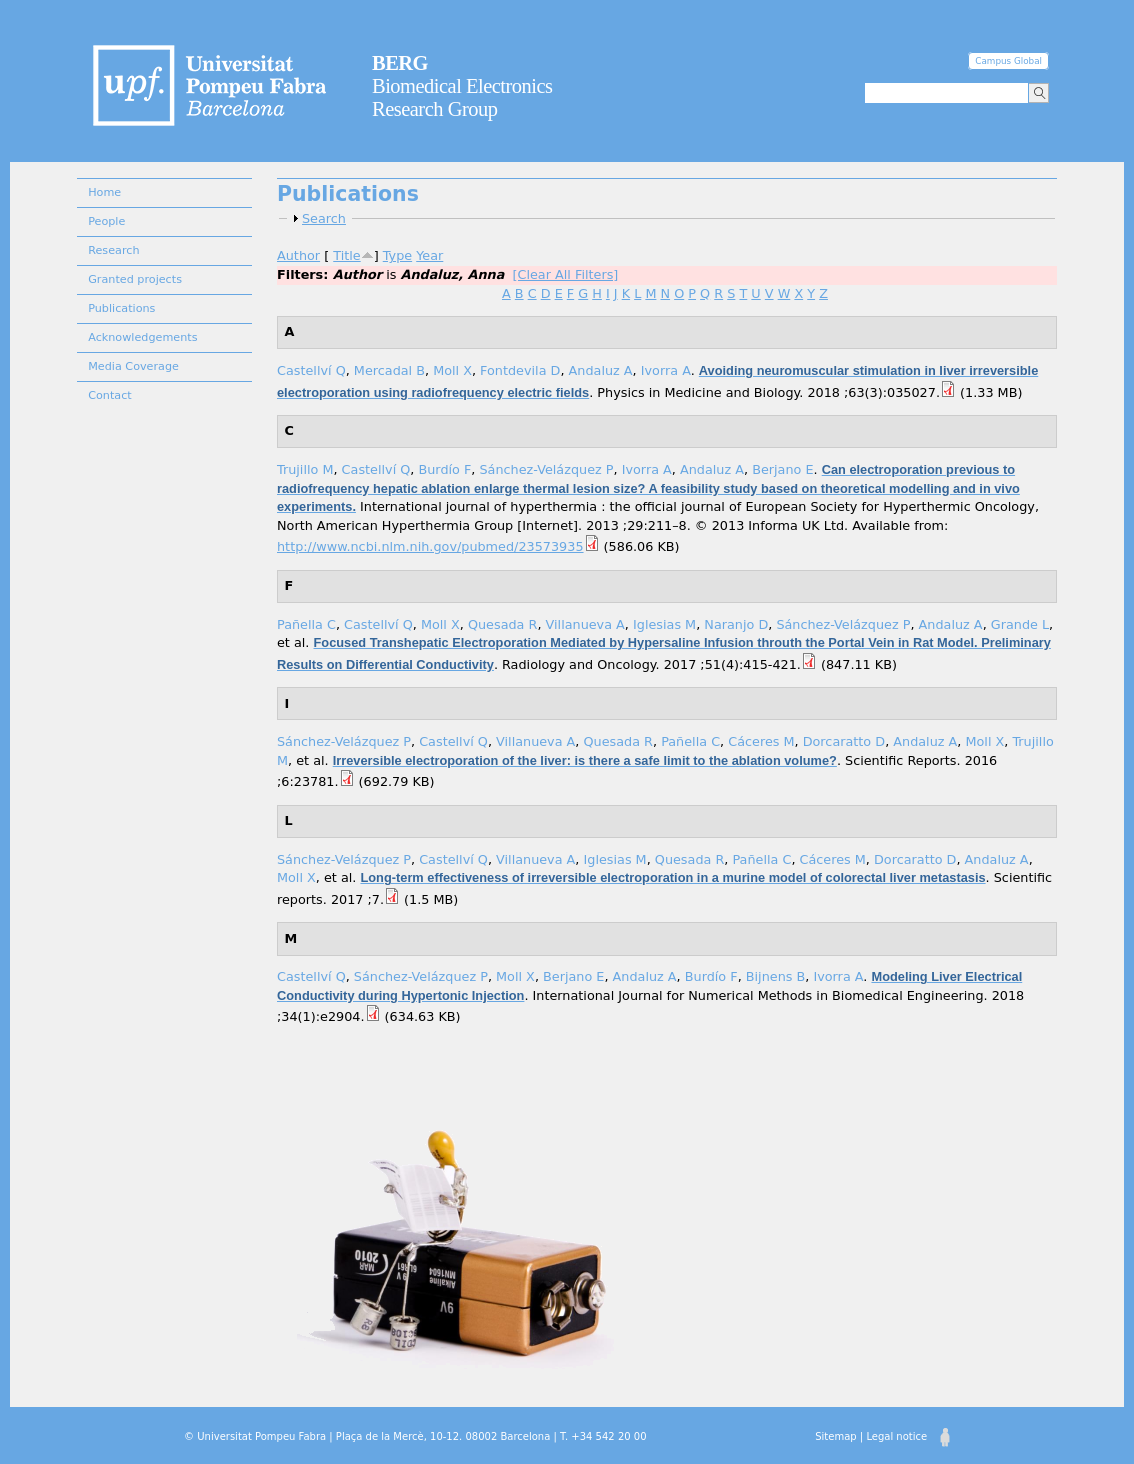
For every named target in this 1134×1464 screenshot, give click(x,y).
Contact (110, 395)
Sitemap (835, 1436)
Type (397, 255)
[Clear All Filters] (566, 274)
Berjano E (782, 469)
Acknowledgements (142, 337)
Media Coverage (133, 366)
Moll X (452, 370)
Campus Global (1008, 61)
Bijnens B (776, 976)
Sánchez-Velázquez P (546, 469)
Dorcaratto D (844, 741)
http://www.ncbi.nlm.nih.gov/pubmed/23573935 (430, 546)
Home (104, 192)
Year (429, 255)
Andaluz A (601, 370)
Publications (121, 308)
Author (298, 255)
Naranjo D (736, 624)
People (106, 221)
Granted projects (135, 279)
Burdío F (444, 469)
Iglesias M (664, 624)
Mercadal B (389, 370)
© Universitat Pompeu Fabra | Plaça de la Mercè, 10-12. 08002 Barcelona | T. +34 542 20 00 (415, 1436)
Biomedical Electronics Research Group (462, 86)
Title (346, 255)
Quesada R (503, 624)
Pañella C (306, 624)
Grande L (1020, 624)
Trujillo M (305, 469)
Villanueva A (585, 624)
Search (324, 218)
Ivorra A (666, 370)
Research (113, 250)
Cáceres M (761, 741)
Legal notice (896, 1436)
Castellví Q (311, 370)
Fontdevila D (520, 370)
